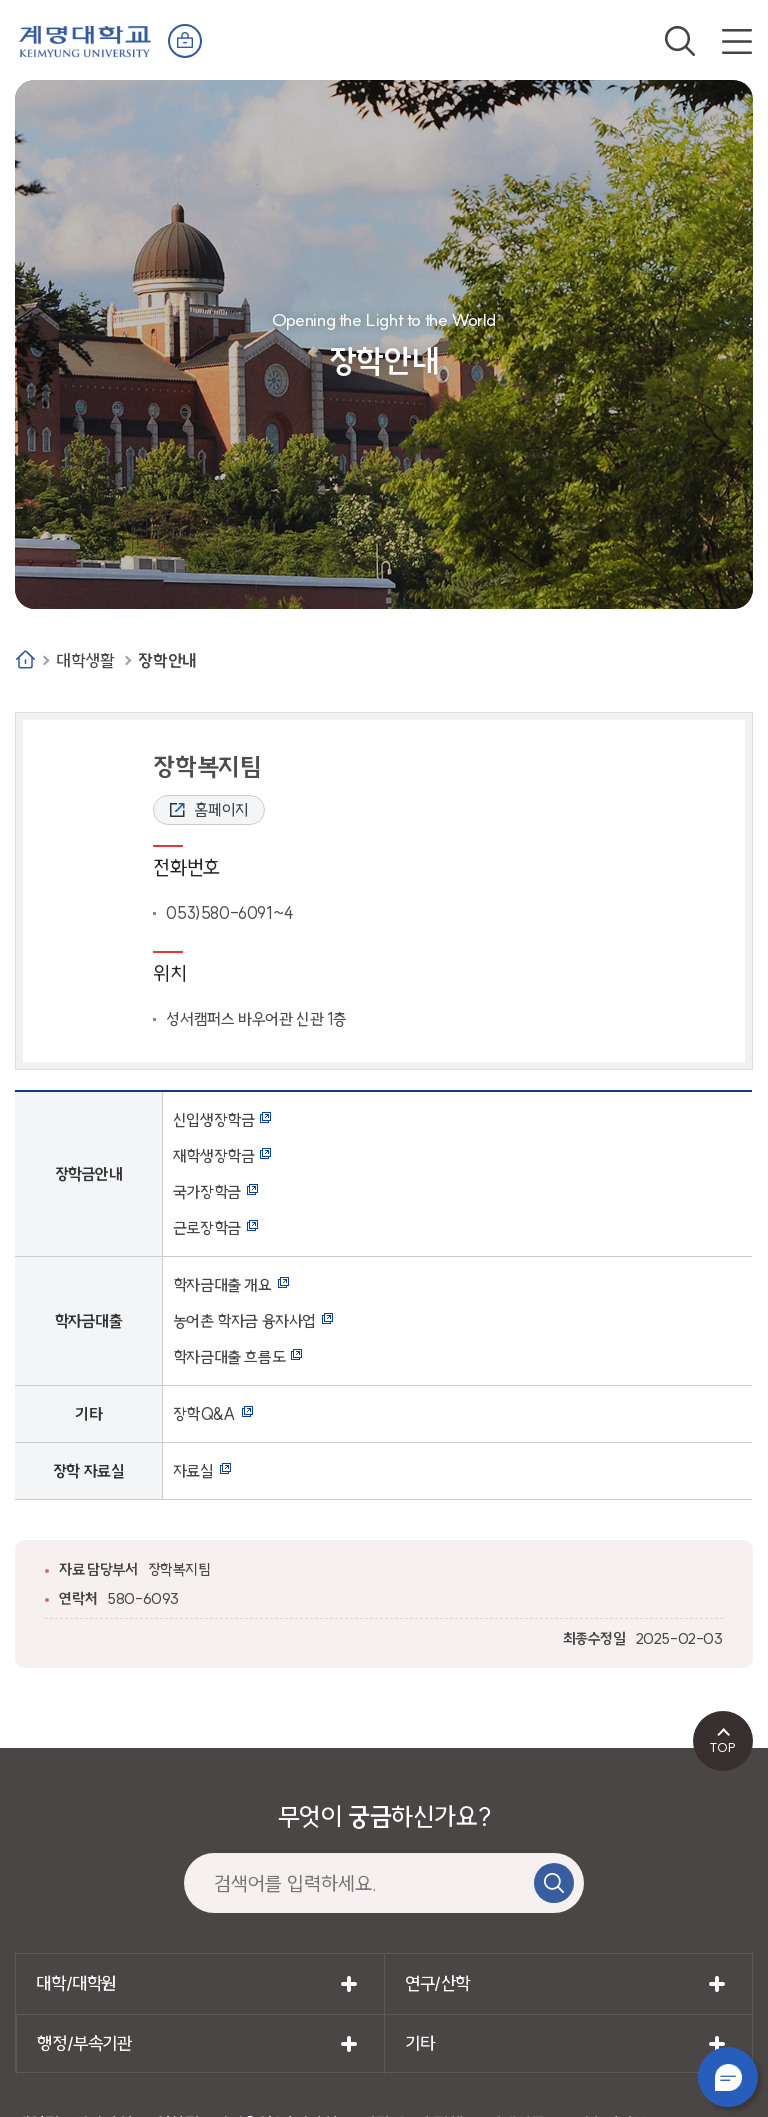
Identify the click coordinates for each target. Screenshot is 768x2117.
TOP (722, 1747)
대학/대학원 (76, 1983)
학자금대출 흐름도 (229, 1357)
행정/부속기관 (84, 2043)
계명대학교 (85, 39)
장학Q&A (204, 1414)
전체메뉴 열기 (737, 41)
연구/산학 (437, 1983)
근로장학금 (207, 1228)
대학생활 (85, 660)
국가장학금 (207, 1192)
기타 (419, 2043)
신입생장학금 (214, 1120)
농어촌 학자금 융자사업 (244, 1321)
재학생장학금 (214, 1156)
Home (25, 659)
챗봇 (728, 2077)
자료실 (193, 1471)
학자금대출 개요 (222, 1285)
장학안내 (167, 660)
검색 (680, 41)
